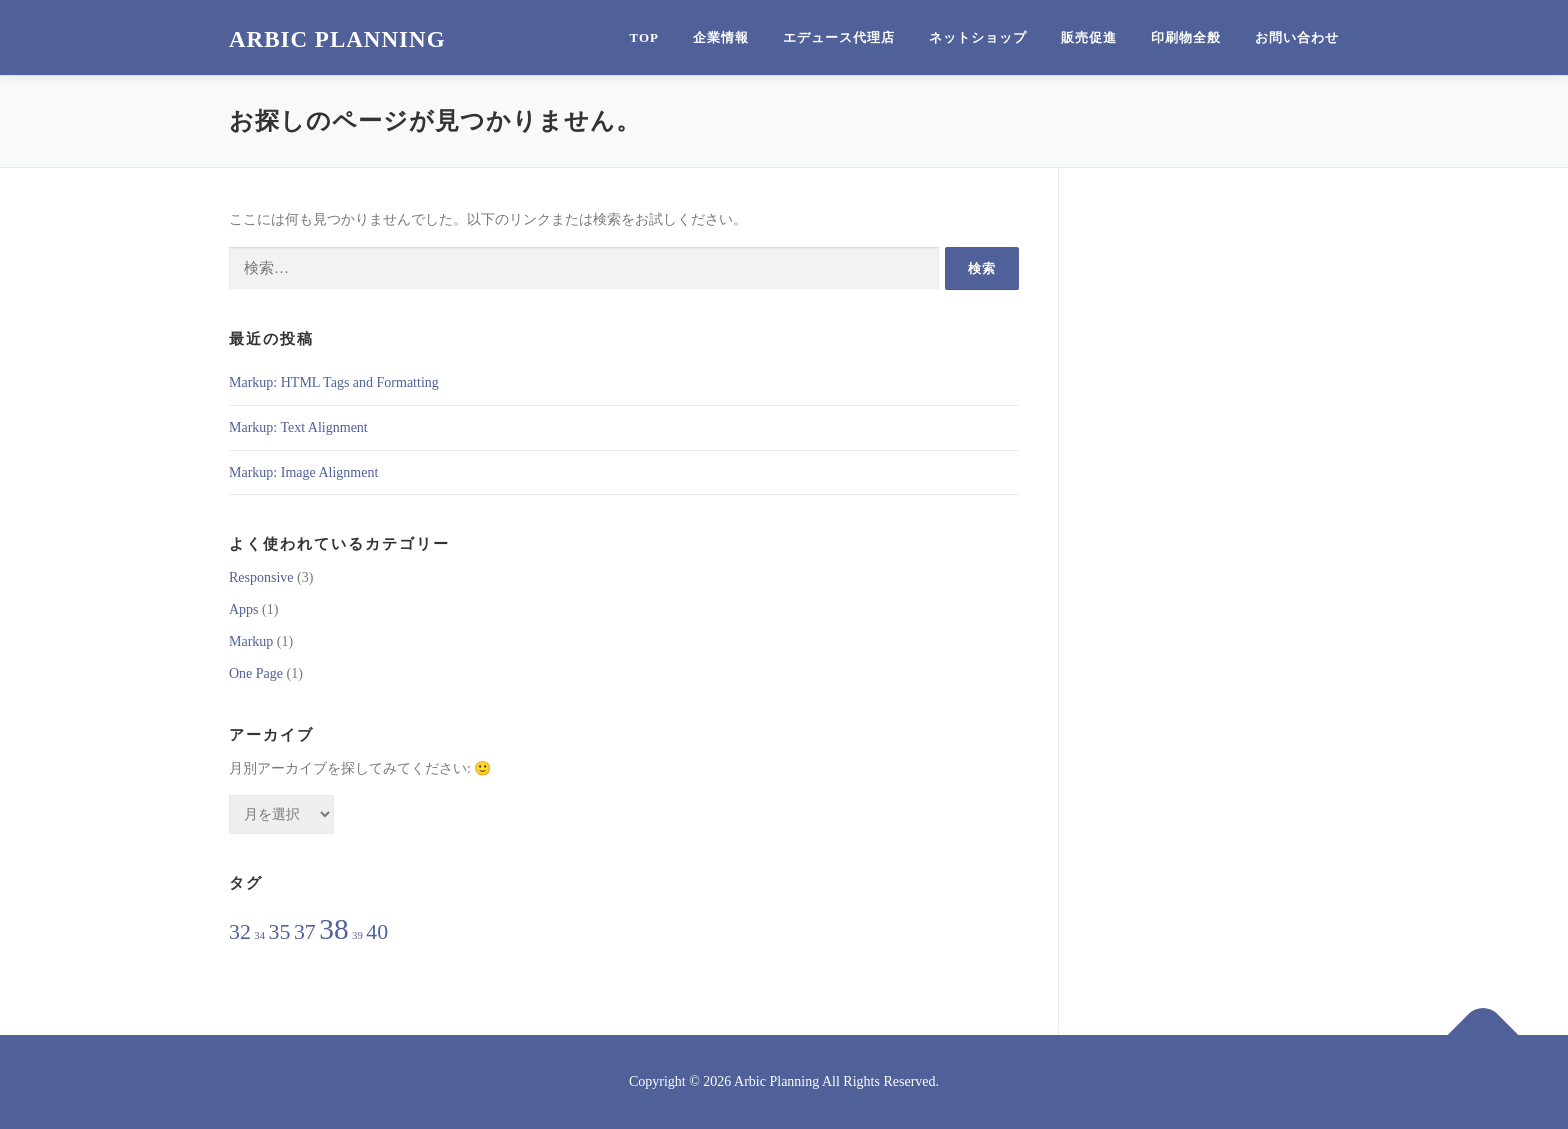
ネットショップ (978, 37)
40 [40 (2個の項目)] (377, 932)
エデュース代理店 (839, 37)
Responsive (261, 577)
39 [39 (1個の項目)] (357, 935)
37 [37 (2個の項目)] (305, 932)
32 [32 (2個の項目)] (240, 932)
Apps (244, 609)
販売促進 (1089, 37)
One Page (256, 673)
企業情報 (721, 37)
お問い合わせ (1297, 37)
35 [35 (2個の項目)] (280, 932)
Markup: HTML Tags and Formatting (334, 382)
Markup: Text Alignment (298, 427)
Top (645, 37)
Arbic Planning (337, 39)
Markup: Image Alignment (303, 472)
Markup (251, 641)
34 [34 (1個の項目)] (259, 935)
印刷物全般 (1186, 37)
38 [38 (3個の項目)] (333, 929)
